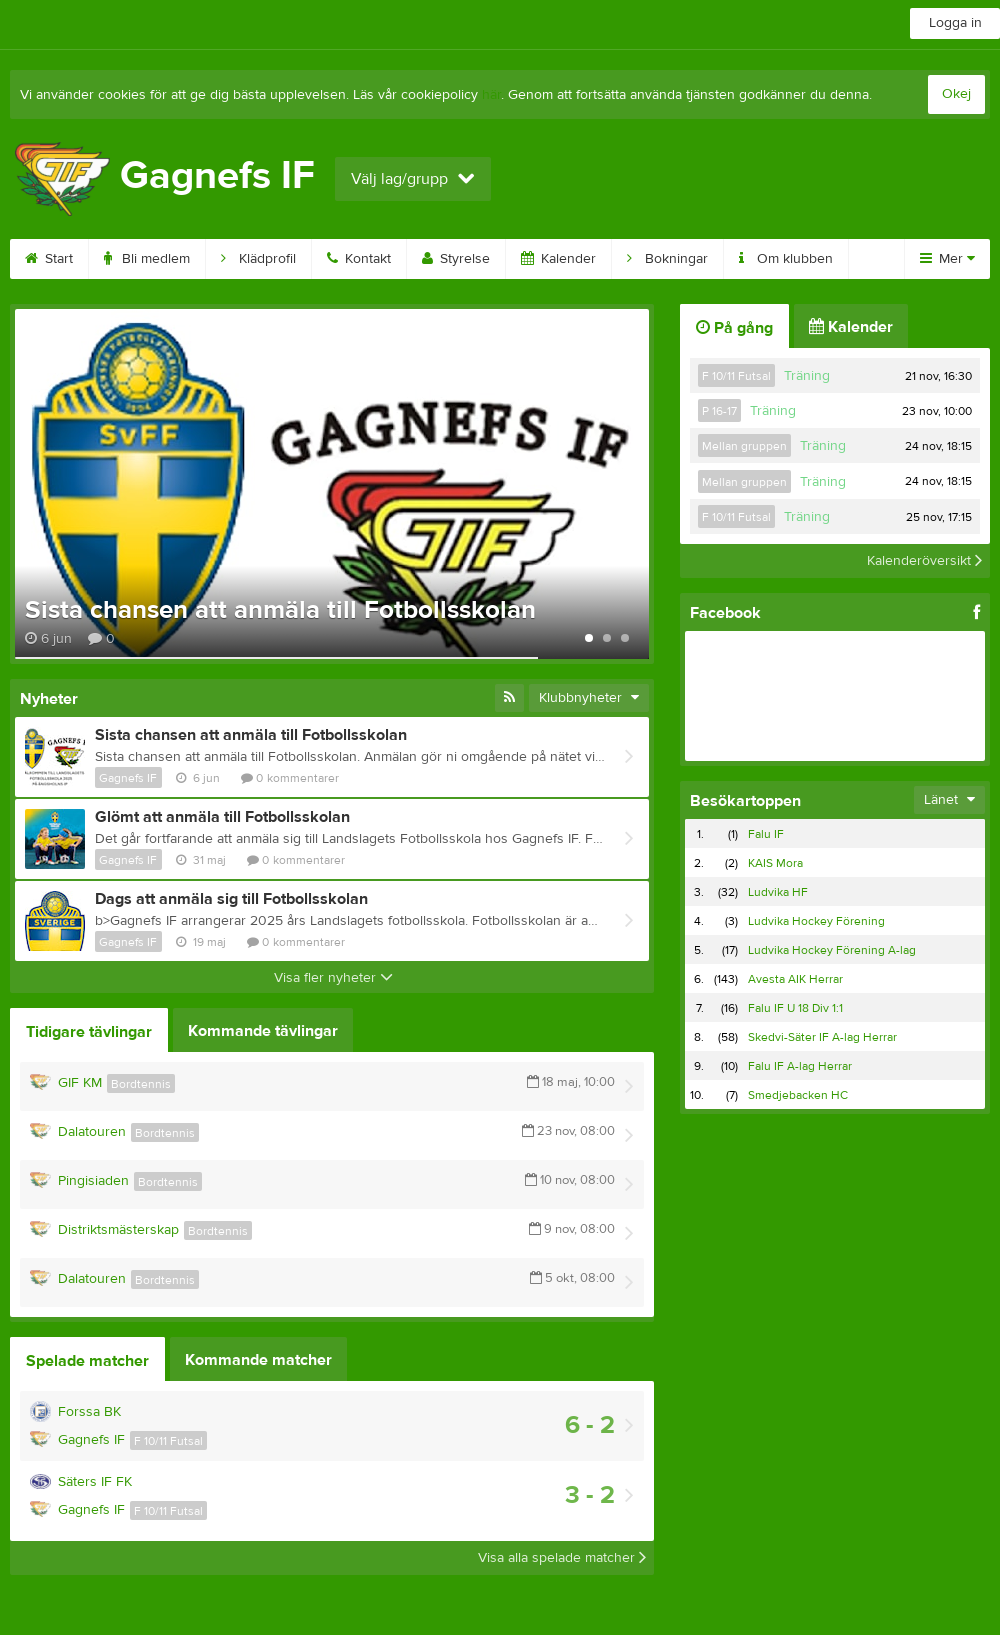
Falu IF (766, 834)
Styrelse (456, 259)
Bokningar (667, 259)
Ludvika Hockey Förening (816, 921)
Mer (947, 259)
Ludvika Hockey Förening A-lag (832, 950)
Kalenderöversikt (924, 561)
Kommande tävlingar (263, 1031)
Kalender (558, 259)
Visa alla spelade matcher (562, 1558)
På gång (734, 328)
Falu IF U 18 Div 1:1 (795, 1008)
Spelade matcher (87, 1361)
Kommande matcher (258, 1360)
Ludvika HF (778, 892)
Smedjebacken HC (798, 1095)
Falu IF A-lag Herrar (800, 1066)
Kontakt (359, 259)
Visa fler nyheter (333, 978)
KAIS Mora (775, 863)
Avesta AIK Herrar (795, 979)
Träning (807, 376)
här (491, 95)
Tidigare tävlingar (89, 1032)
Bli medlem (147, 259)
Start (49, 259)
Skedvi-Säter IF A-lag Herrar (822, 1037)
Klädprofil (258, 259)
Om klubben (786, 259)
